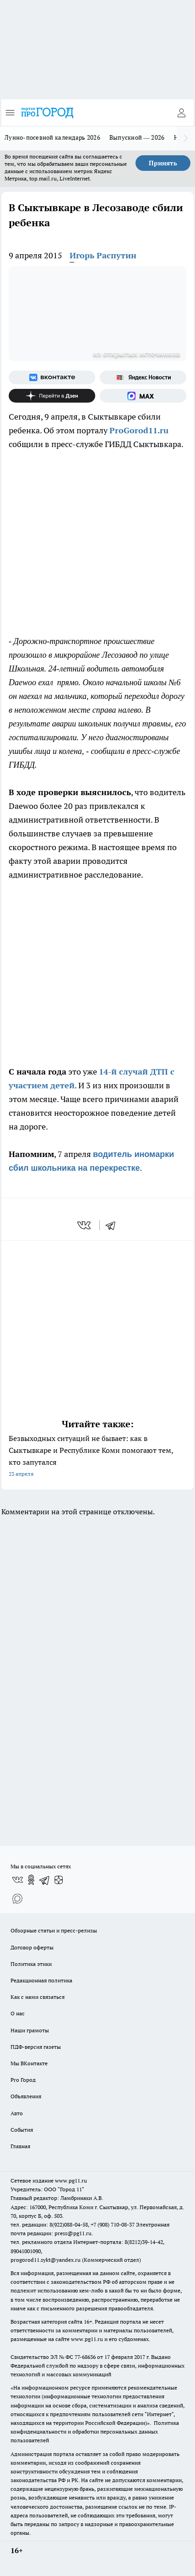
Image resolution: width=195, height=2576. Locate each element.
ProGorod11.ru (138, 430)
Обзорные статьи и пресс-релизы (54, 1930)
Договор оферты (32, 1947)
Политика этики (31, 1963)
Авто (17, 2113)
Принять (163, 163)
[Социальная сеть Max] (143, 396)
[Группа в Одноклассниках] (31, 1880)
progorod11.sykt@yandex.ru (46, 2259)
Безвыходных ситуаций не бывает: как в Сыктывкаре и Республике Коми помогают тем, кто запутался (97, 1457)
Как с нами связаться (38, 1996)
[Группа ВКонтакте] (52, 377)
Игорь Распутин (103, 255)
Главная (20, 2146)
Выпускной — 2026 (137, 137)
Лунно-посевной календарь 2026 (52, 137)
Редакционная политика (41, 1980)
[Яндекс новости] (143, 377)
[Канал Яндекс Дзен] (52, 396)
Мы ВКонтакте (29, 2063)
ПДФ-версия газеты (36, 2046)
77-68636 (85, 2356)
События (22, 2129)
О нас (18, 2013)
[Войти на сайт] (181, 113)
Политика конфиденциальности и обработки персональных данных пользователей (95, 2431)
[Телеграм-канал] (45, 1880)
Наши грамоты (30, 2030)
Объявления (26, 2096)
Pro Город (23, 2079)
